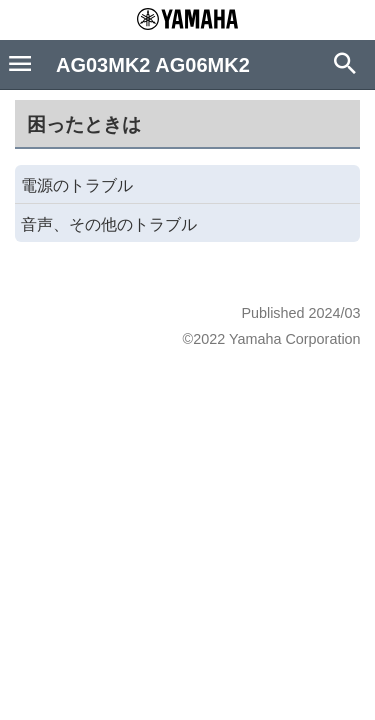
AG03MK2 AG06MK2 (153, 65)
